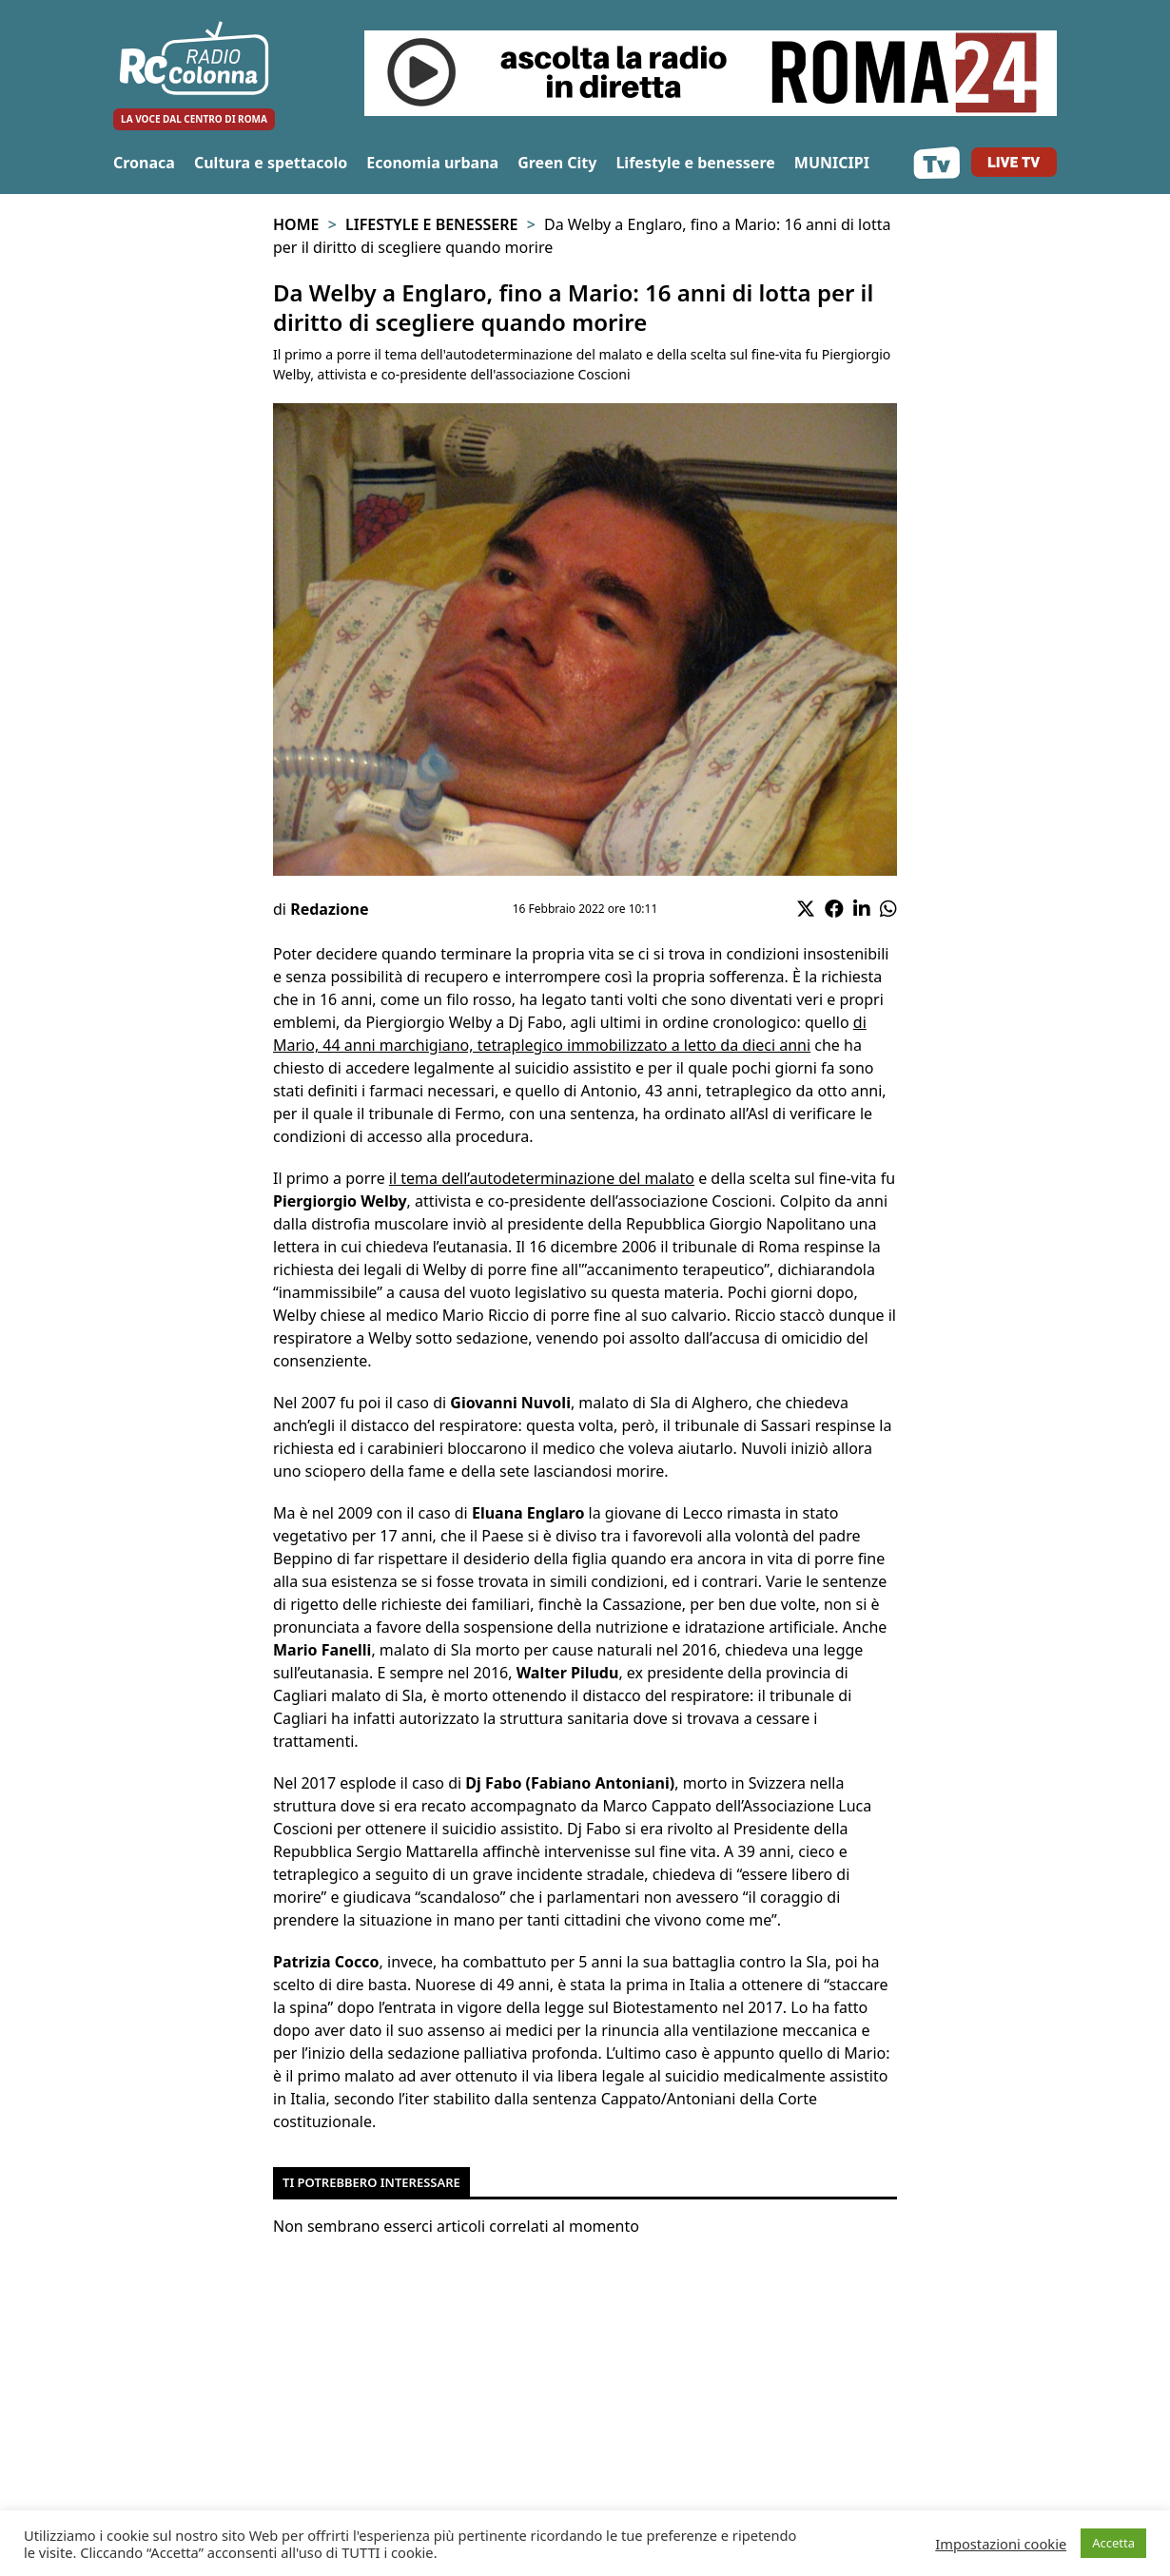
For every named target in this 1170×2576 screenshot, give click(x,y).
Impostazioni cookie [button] (1000, 2543)
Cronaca (144, 162)
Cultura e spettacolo (270, 162)
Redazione (329, 909)
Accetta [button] (1113, 2542)
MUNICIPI (831, 162)
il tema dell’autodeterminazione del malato (541, 1178)
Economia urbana (432, 162)
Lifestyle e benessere (694, 162)
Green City (556, 162)
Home (296, 224)
